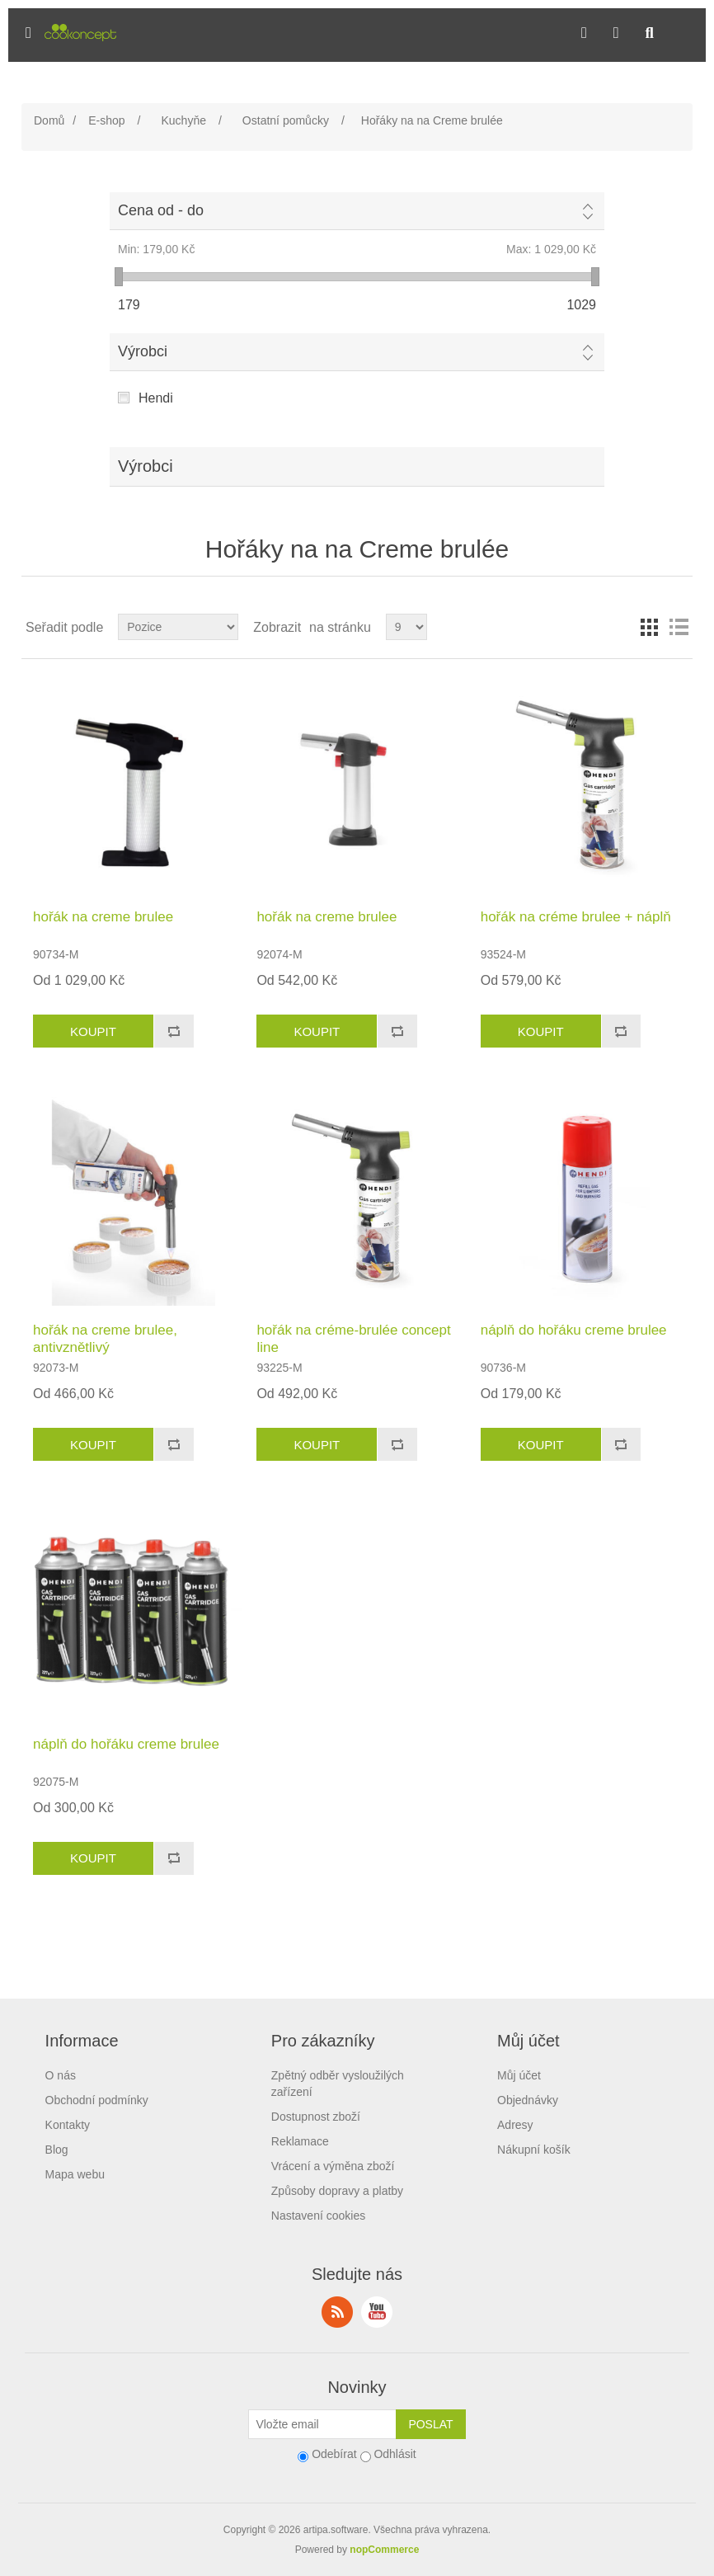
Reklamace (300, 2141)
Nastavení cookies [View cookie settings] (318, 2215)
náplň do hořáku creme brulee (574, 1330)
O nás (60, 2075)
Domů (49, 120)
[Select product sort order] (178, 627)
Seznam (678, 627)
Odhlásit (394, 2454)
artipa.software (336, 2530)
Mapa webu (75, 2174)
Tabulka (649, 627)
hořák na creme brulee (103, 917)
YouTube (376, 2312)
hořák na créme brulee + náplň (576, 917)
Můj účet (519, 2075)
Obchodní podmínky (96, 2100)
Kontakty (67, 2124)
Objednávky (527, 2100)
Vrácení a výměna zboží (333, 2166)
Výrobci (142, 351)
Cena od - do (161, 210)
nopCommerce (384, 2549)
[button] (28, 33)
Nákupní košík (534, 2149)
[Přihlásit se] (322, 2424)
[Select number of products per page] (406, 627)
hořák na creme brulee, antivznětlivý (105, 1338)
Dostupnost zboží (315, 2116)
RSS (337, 2312)
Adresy (515, 2124)
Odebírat (334, 2454)
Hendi (156, 398)
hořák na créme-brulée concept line (353, 1338)
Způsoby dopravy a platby (337, 2190)
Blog (56, 2149)
